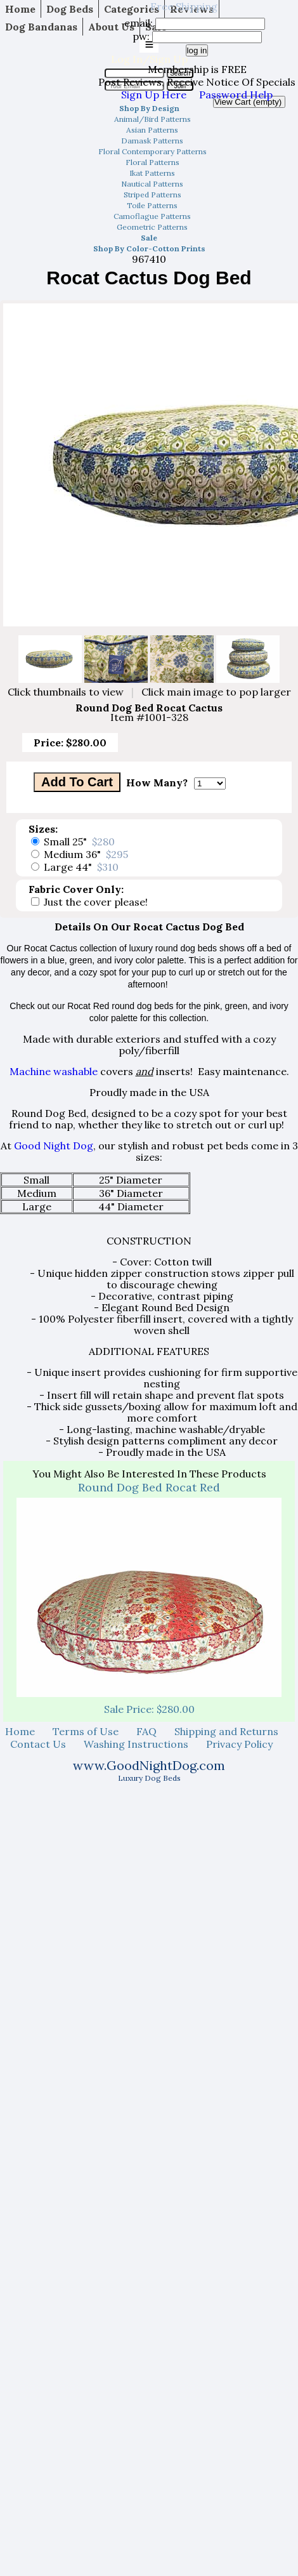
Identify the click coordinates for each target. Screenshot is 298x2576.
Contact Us (38, 1744)
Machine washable (54, 1071)
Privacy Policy (239, 1744)
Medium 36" (86, 854)
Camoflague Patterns (152, 216)
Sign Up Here (153, 94)
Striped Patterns (152, 194)
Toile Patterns (152, 205)
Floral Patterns (152, 162)
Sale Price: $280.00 (149, 1709)
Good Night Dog (53, 1145)
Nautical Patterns (152, 183)
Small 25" (79, 841)
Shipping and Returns (226, 1731)
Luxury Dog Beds (149, 1778)
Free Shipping (183, 6)
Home (20, 9)
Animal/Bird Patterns (152, 119)
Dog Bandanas (41, 26)
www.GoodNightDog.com (149, 1765)
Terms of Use (86, 1731)
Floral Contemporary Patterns (152, 151)
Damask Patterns (152, 140)
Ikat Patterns (152, 173)
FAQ (146, 1731)
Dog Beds (69, 9)
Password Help (236, 94)
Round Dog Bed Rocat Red (149, 1487)
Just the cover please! (96, 901)
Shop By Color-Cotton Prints (149, 248)
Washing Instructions (136, 1744)
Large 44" (81, 867)
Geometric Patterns (152, 227)
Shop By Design (149, 108)
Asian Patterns (152, 130)
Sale (149, 237)
